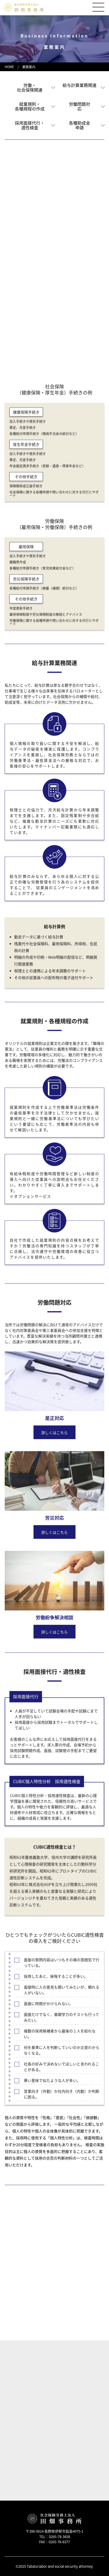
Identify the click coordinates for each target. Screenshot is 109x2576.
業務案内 (28, 66)
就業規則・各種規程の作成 (30, 106)
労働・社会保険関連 (29, 87)
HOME (9, 66)
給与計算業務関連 (79, 85)
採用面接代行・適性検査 (30, 125)
